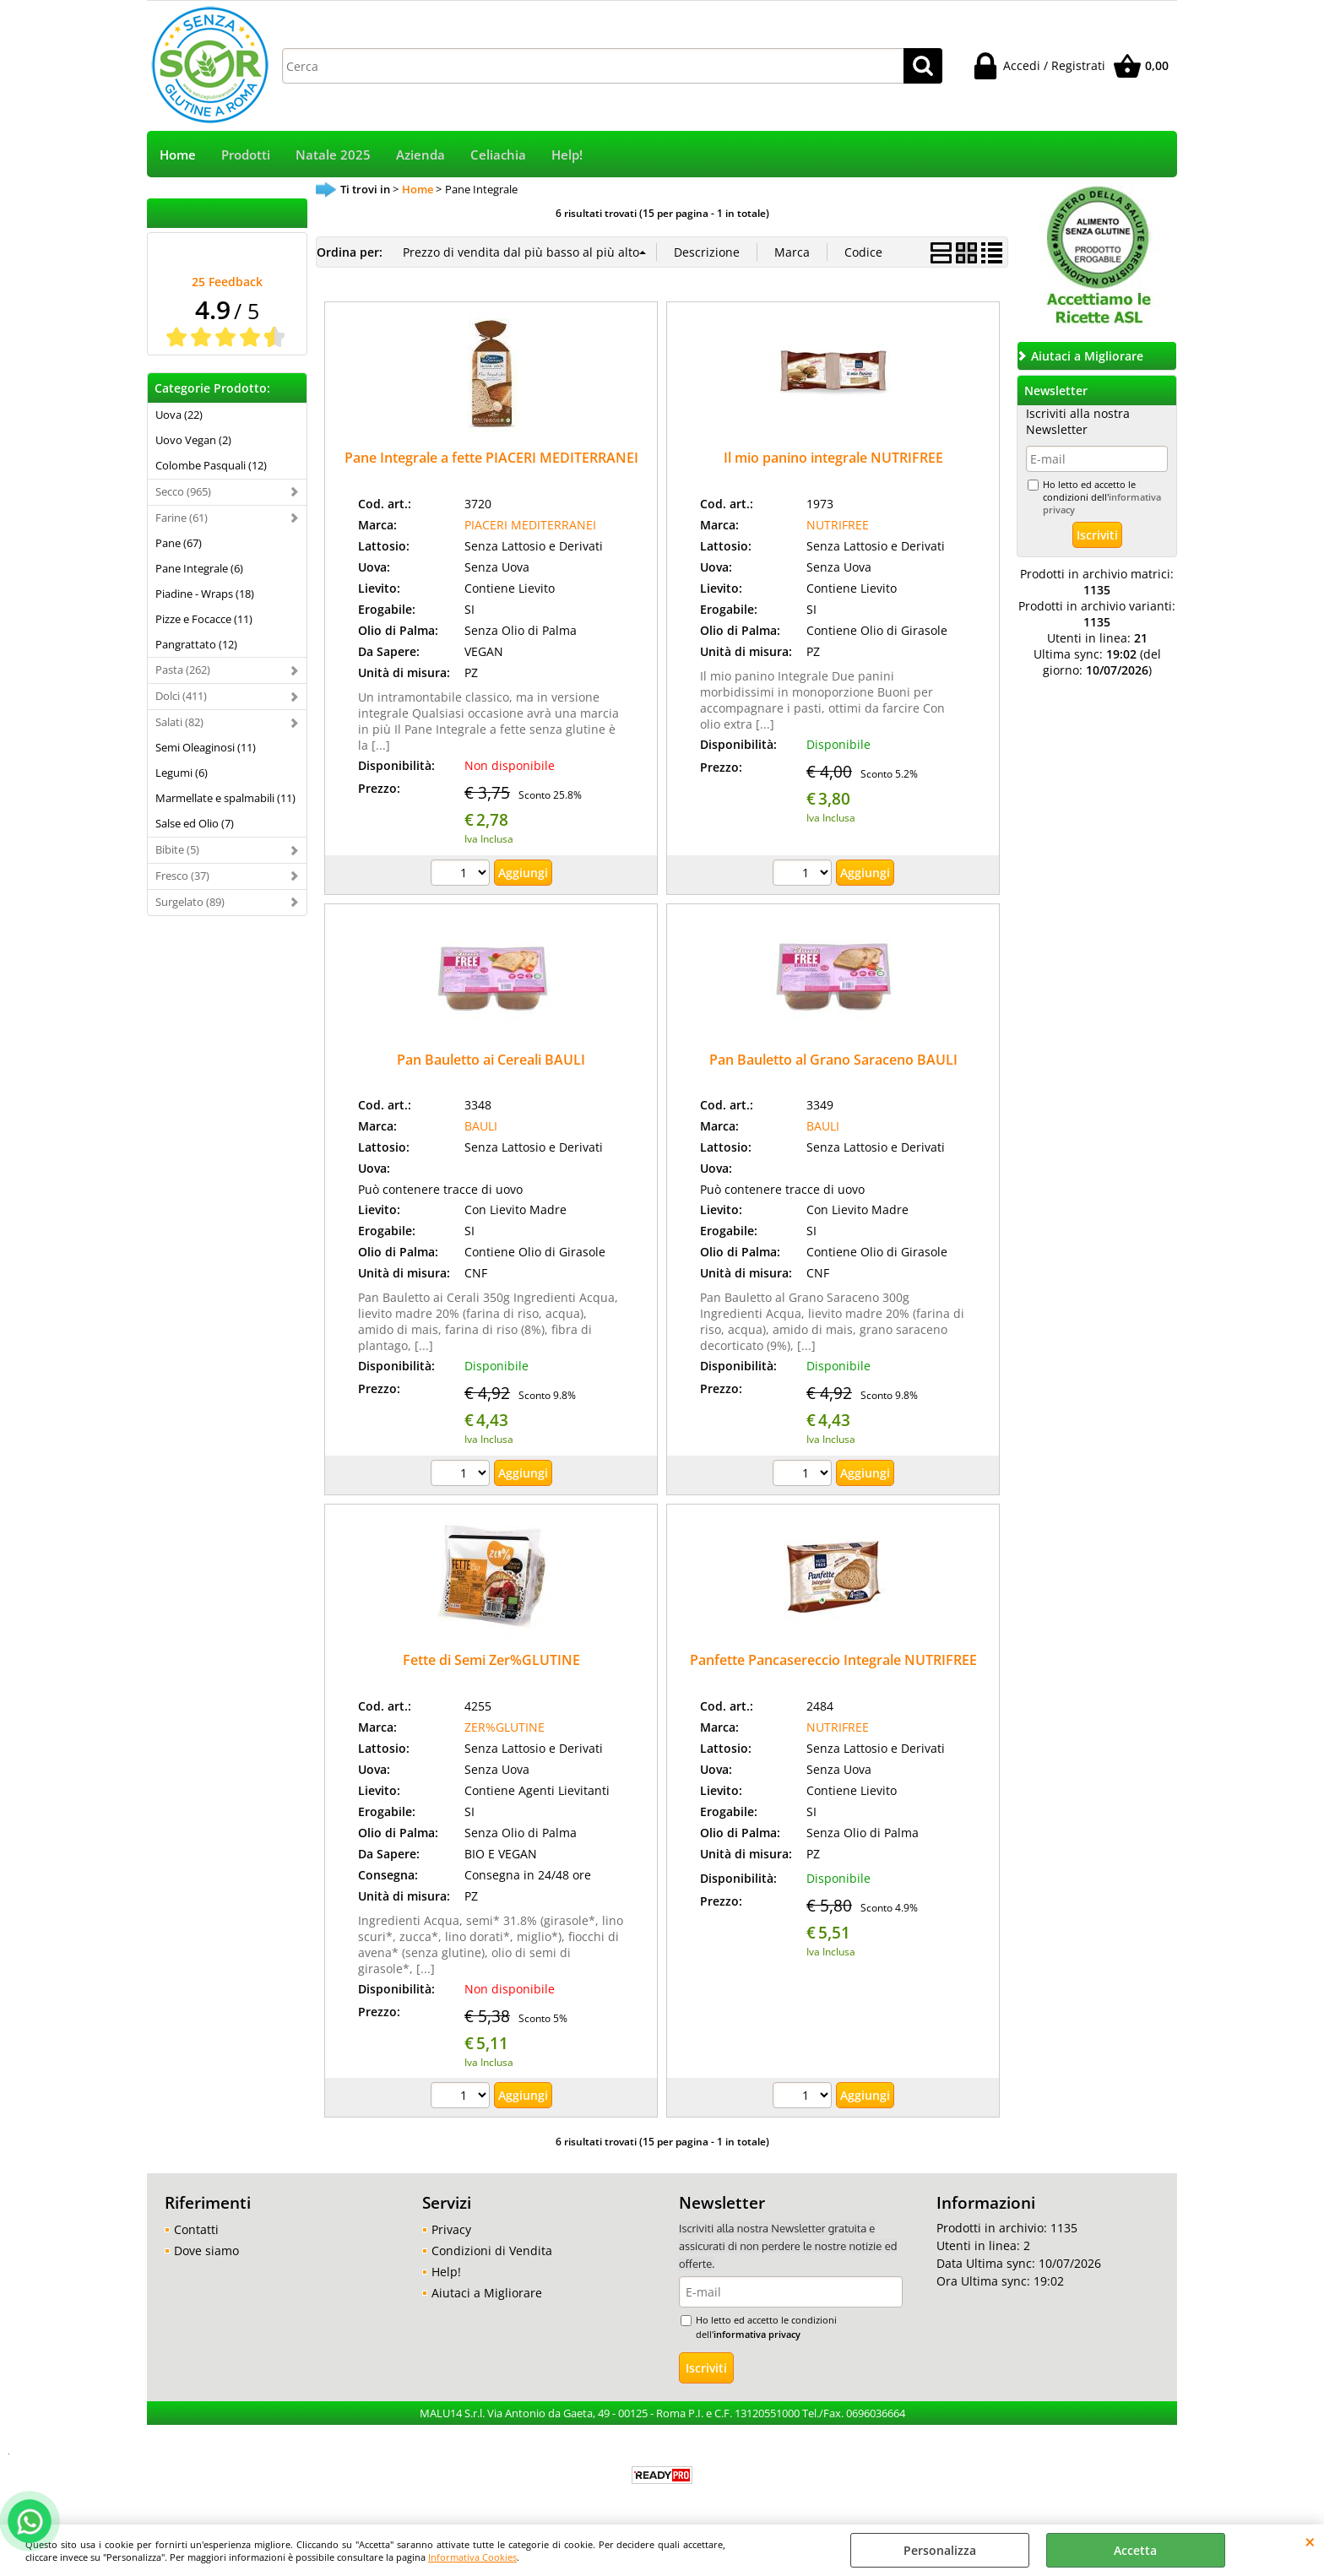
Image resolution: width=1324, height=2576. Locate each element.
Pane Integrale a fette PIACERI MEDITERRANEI (491, 457)
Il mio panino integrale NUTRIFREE (833, 457)
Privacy (451, 2229)
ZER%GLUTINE (504, 1727)
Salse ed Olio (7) (194, 823)
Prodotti (245, 155)
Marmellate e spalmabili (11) (225, 797)
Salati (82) (179, 721)
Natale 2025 (333, 155)
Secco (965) (183, 491)
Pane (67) (178, 542)
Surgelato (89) (190, 901)
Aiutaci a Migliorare (486, 2293)
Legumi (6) (181, 772)
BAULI (480, 1126)
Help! (567, 155)
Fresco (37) (182, 875)
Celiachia (498, 155)
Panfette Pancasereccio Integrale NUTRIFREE (833, 1660)
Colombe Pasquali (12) (211, 465)
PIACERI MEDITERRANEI (530, 525)
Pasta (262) (182, 669)
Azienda (420, 155)
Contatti (196, 2229)
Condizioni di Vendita (491, 2250)
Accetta (1135, 2550)
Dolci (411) (181, 695)
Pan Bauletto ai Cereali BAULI (491, 1059)
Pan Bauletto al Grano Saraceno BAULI (833, 1059)
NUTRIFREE (837, 525)
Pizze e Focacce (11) (203, 618)
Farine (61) (181, 517)
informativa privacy (757, 2334)
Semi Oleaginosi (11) (205, 747)
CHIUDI (1310, 2541)
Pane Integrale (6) (199, 568)
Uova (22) (179, 414)
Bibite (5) (177, 849)
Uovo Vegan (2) (193, 439)
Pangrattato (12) (196, 644)
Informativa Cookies (472, 2557)
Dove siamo (206, 2250)
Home (178, 155)
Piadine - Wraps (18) (204, 593)
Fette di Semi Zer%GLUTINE (491, 1660)
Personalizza (939, 2550)
